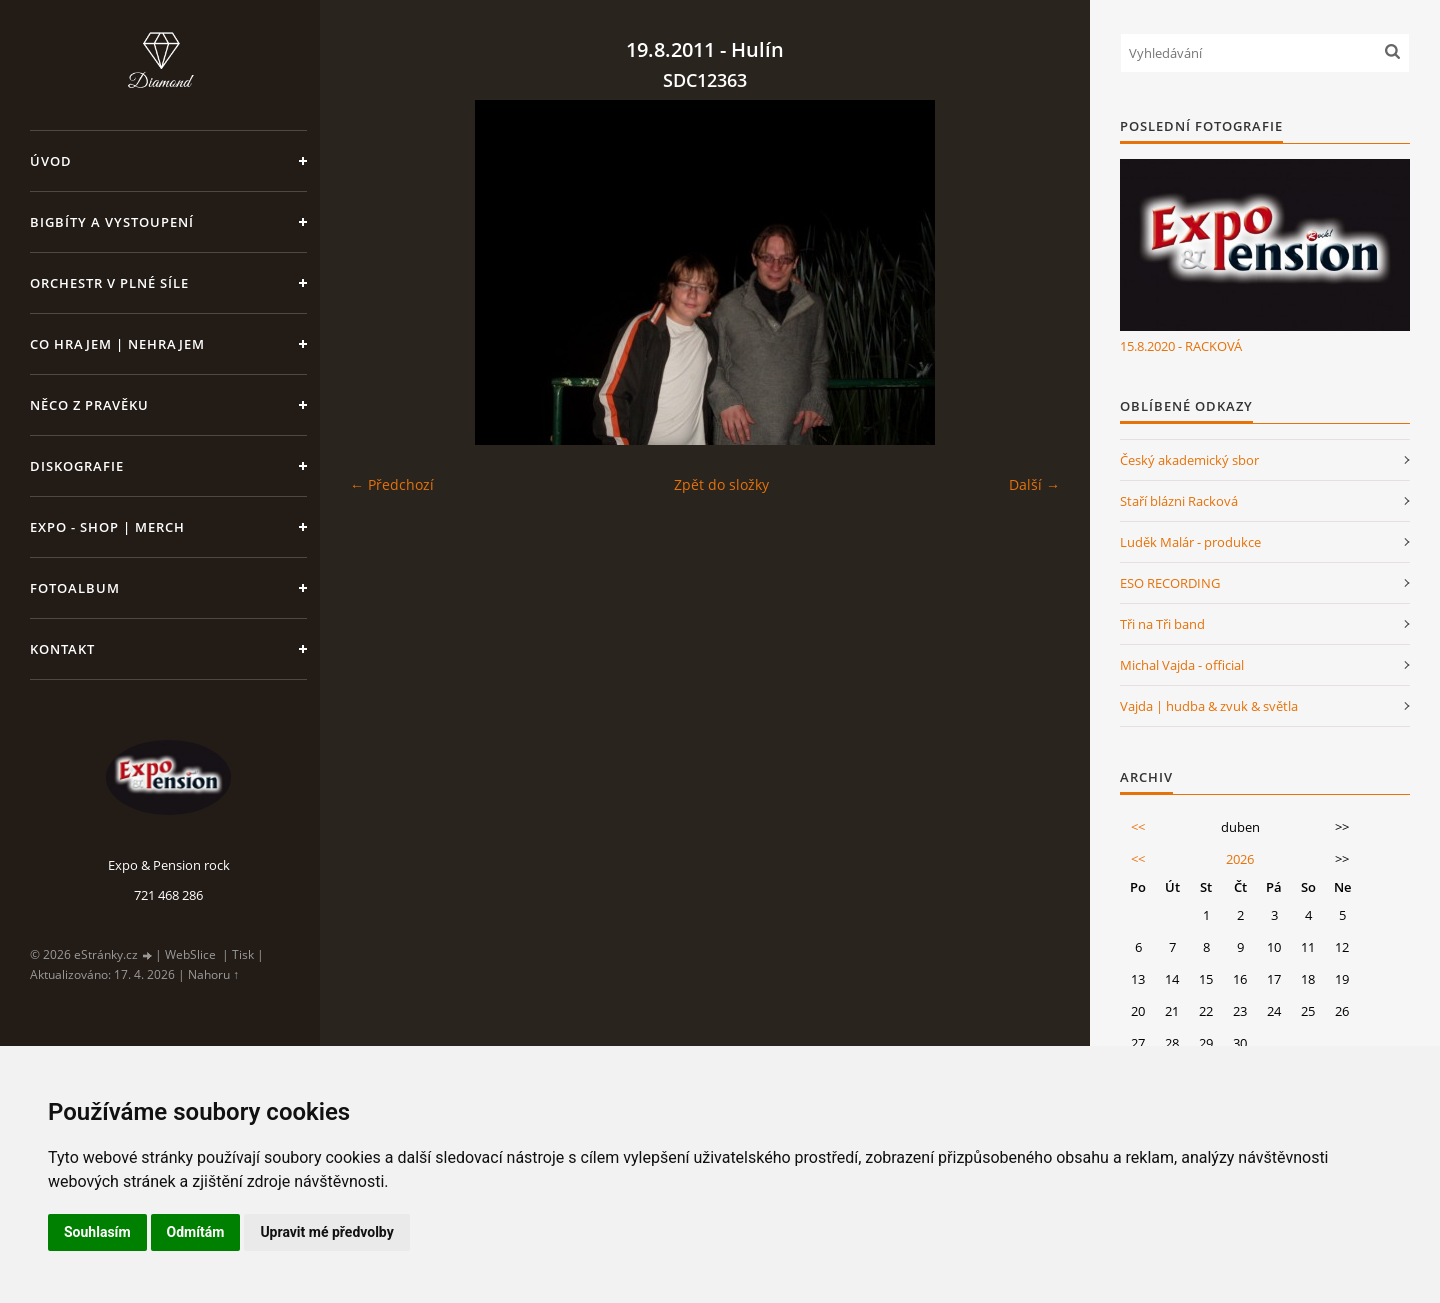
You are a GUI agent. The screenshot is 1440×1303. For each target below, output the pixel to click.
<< (1138, 827)
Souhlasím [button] (97, 1232)
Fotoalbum (75, 588)
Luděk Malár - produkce (1190, 542)
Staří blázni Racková (1179, 501)
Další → (1034, 484)
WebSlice (190, 954)
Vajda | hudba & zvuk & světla (1209, 706)
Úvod (51, 161)
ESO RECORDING (1170, 583)
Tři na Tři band (1162, 624)
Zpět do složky (721, 484)
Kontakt (62, 649)
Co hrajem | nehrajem (117, 344)
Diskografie (77, 466)
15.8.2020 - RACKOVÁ (1181, 346)
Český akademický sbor (1189, 460)
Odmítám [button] (196, 1232)
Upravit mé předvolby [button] (326, 1232)
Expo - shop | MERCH (107, 527)
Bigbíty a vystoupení (112, 222)
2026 (1240, 859)
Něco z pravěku (89, 405)
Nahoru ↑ (213, 974)
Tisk (243, 954)
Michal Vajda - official (1182, 665)
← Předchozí (392, 484)
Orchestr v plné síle (109, 283)
